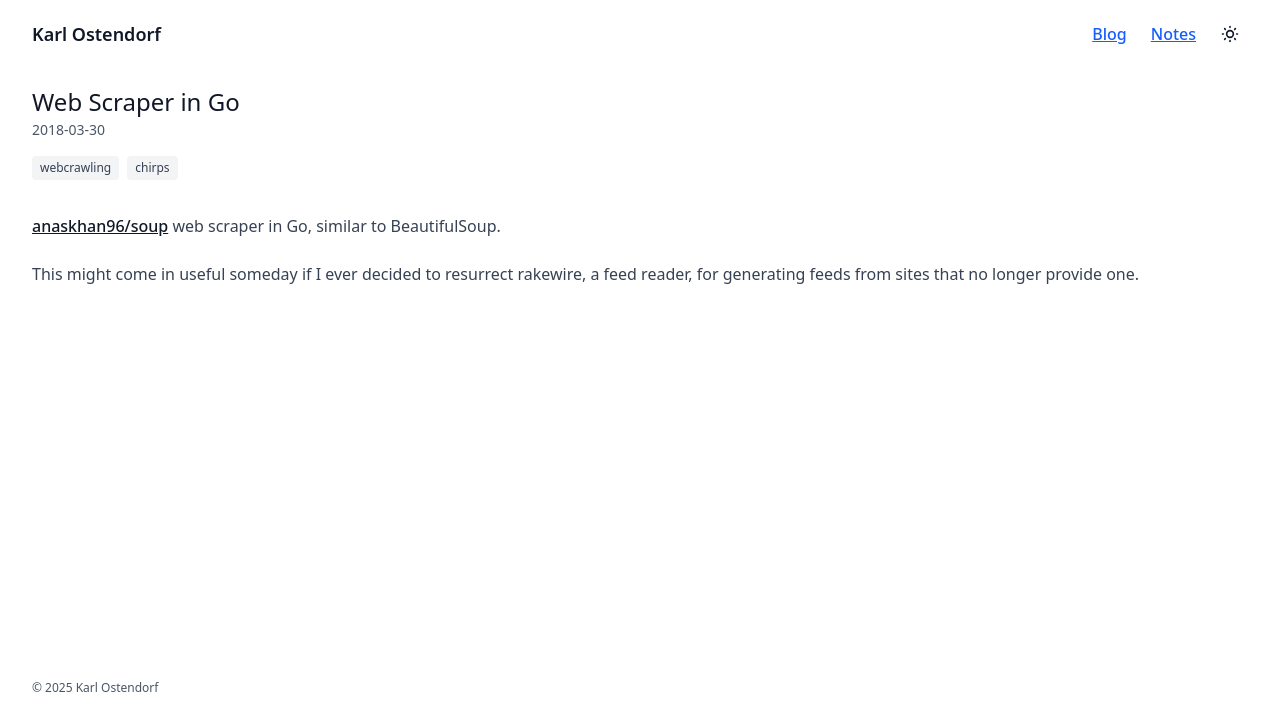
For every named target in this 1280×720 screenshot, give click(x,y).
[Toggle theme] (1230, 34)
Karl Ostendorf (96, 34)
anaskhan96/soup (100, 226)
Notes (1173, 34)
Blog (1109, 34)
